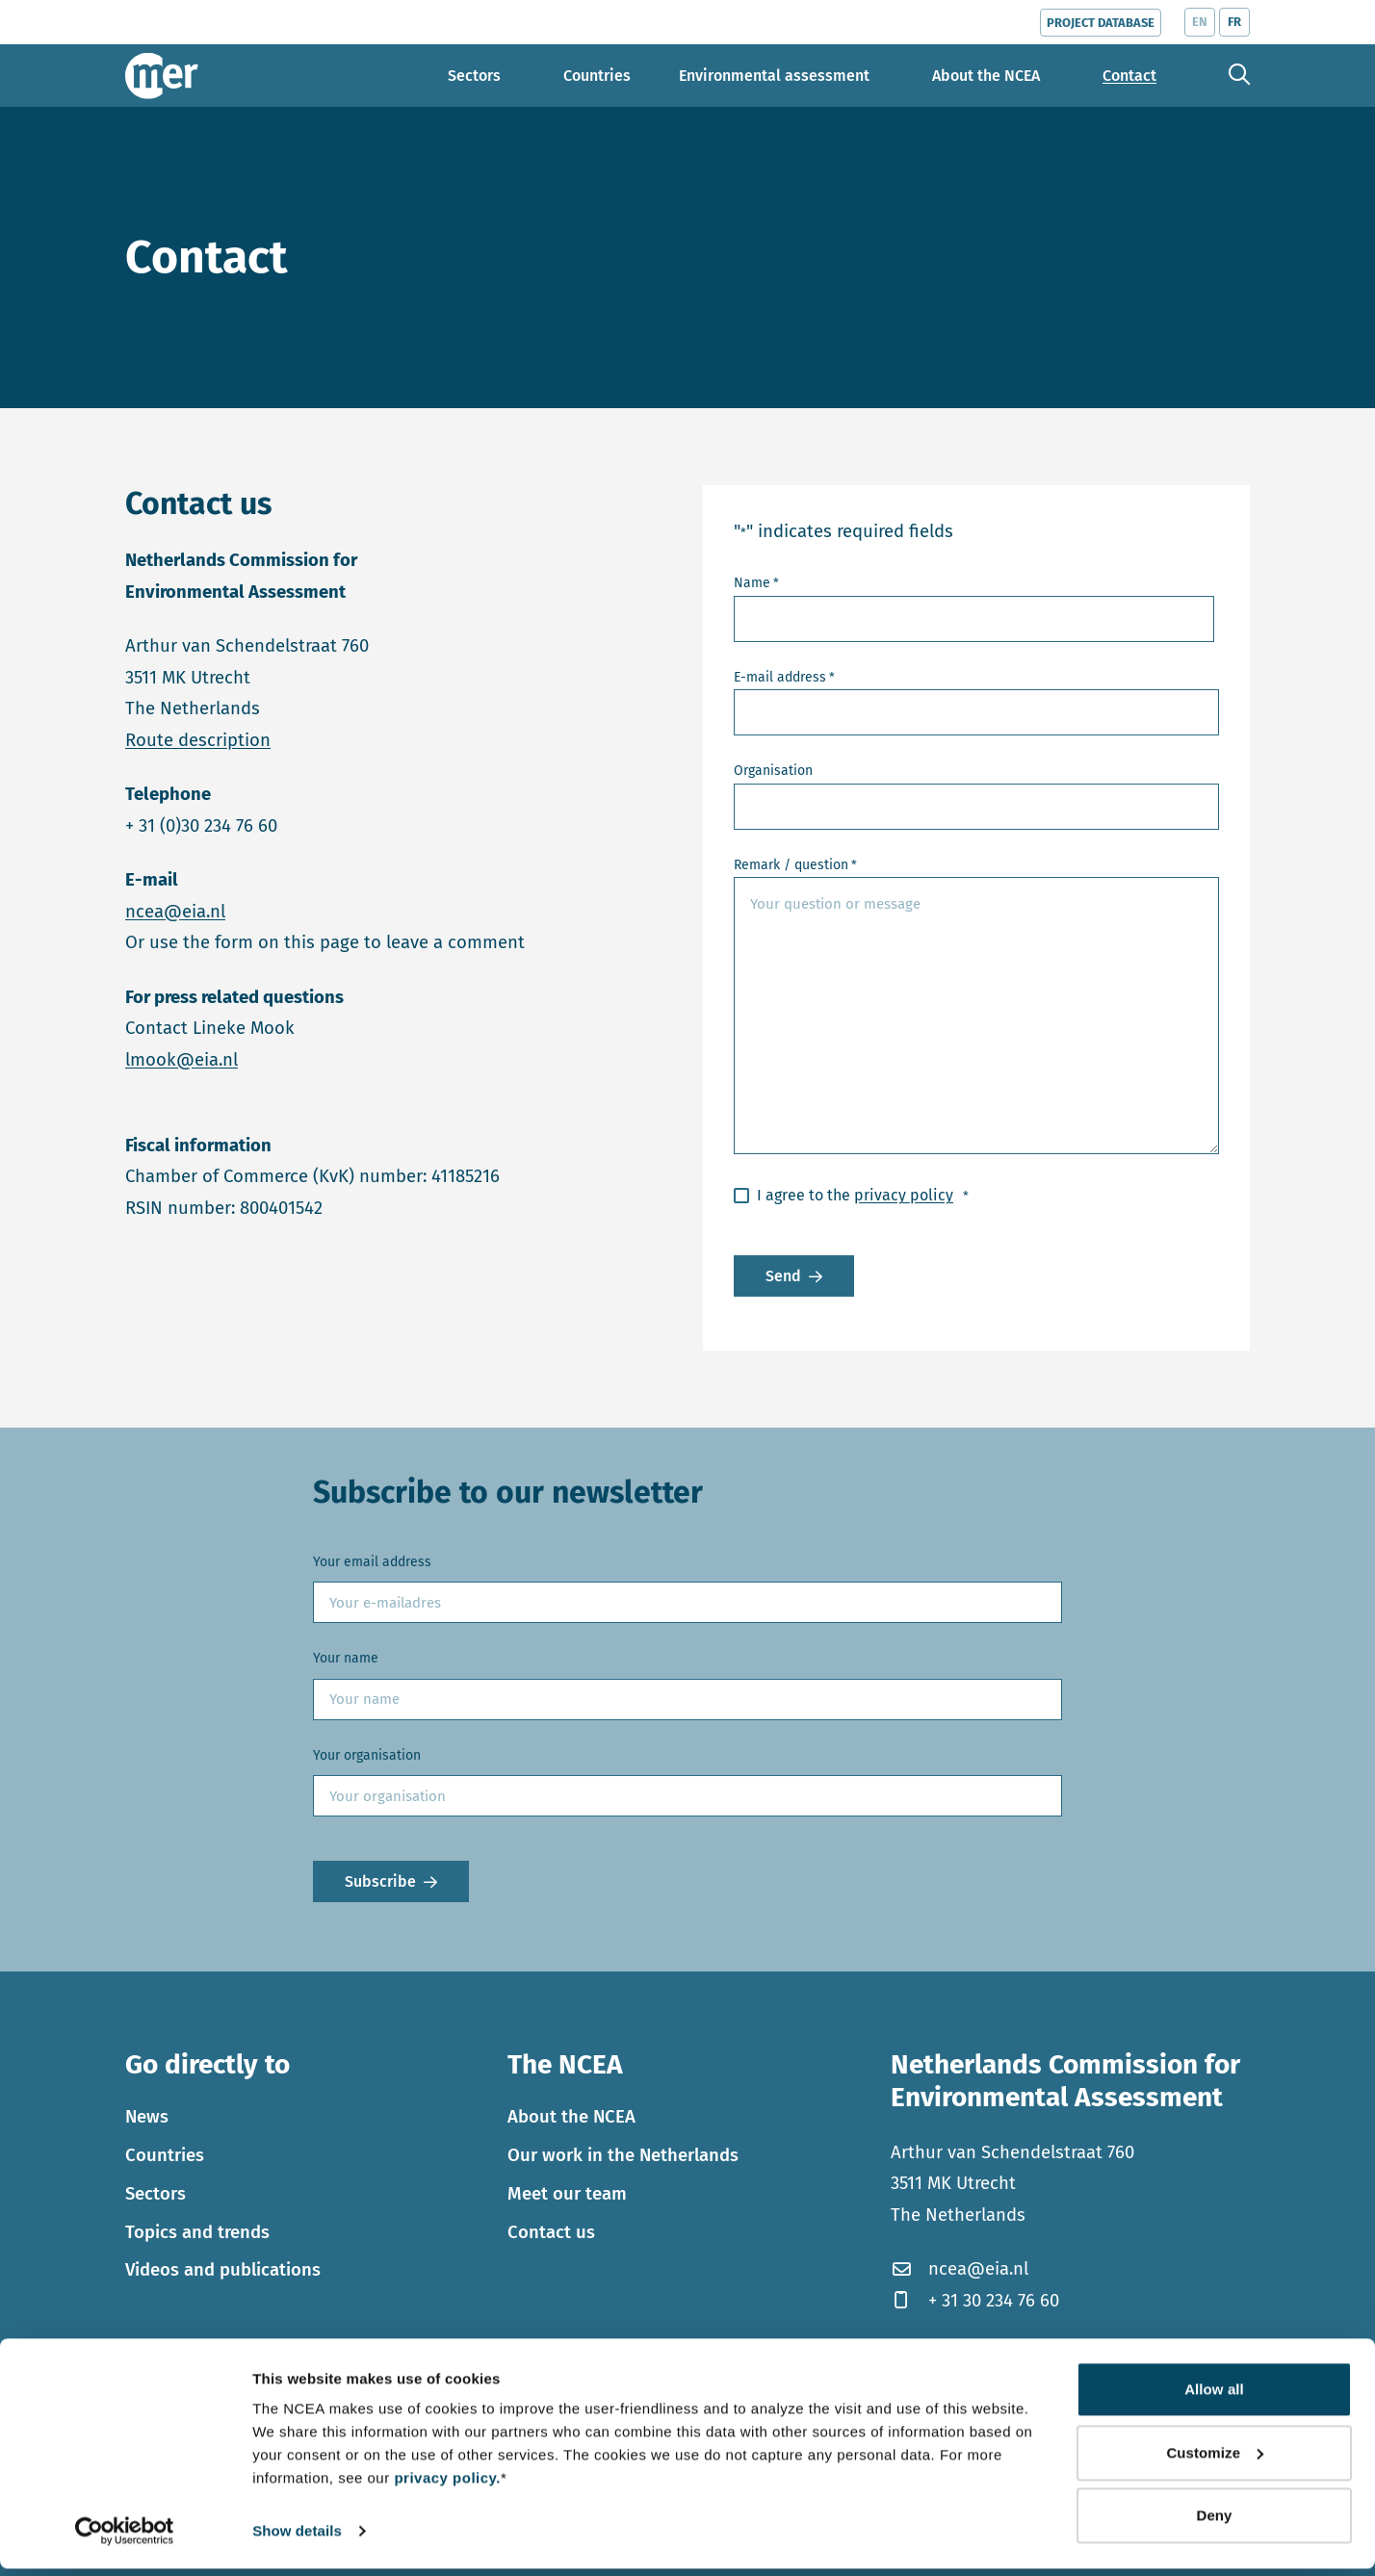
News (147, 2116)
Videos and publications (223, 2269)
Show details (297, 2538)
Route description (198, 740)
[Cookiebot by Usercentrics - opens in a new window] (124, 2538)
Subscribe (380, 1881)
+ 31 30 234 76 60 (975, 2300)
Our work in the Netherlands (623, 2155)
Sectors (155, 2193)
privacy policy (903, 1195)
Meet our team (567, 2193)
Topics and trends (197, 2232)
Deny (1214, 2522)
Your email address (372, 1562)
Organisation (773, 770)
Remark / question (795, 866)
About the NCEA (571, 2116)
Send (783, 1276)
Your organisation (367, 1755)
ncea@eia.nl (175, 911)
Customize (1214, 2459)
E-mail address (784, 678)
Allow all (1214, 2396)
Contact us (551, 2232)
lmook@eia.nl (181, 1059)
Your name (345, 1658)
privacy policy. (447, 2485)
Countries (164, 2155)
